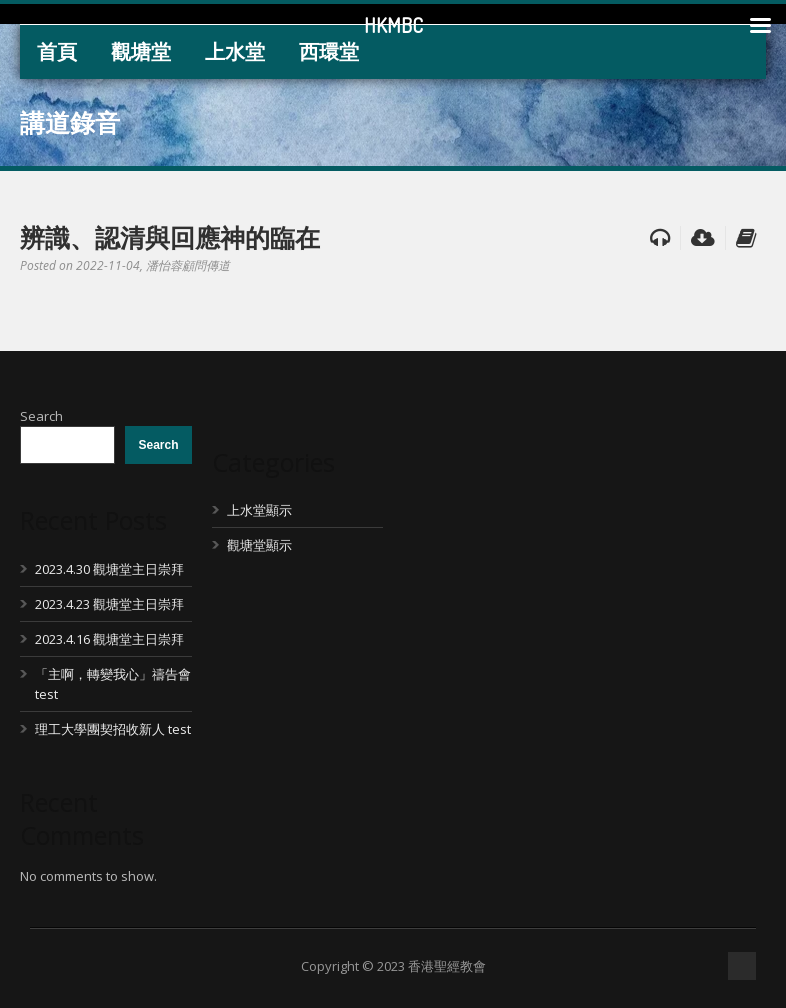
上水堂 (235, 51)
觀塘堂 (141, 51)
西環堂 (329, 51)
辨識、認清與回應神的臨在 (170, 237)
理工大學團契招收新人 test (113, 729)
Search (41, 416)
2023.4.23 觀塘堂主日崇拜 (109, 604)
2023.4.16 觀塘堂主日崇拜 (109, 639)
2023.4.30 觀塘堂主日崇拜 (109, 569)
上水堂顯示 (259, 510)
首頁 (57, 51)
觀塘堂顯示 (259, 545)
